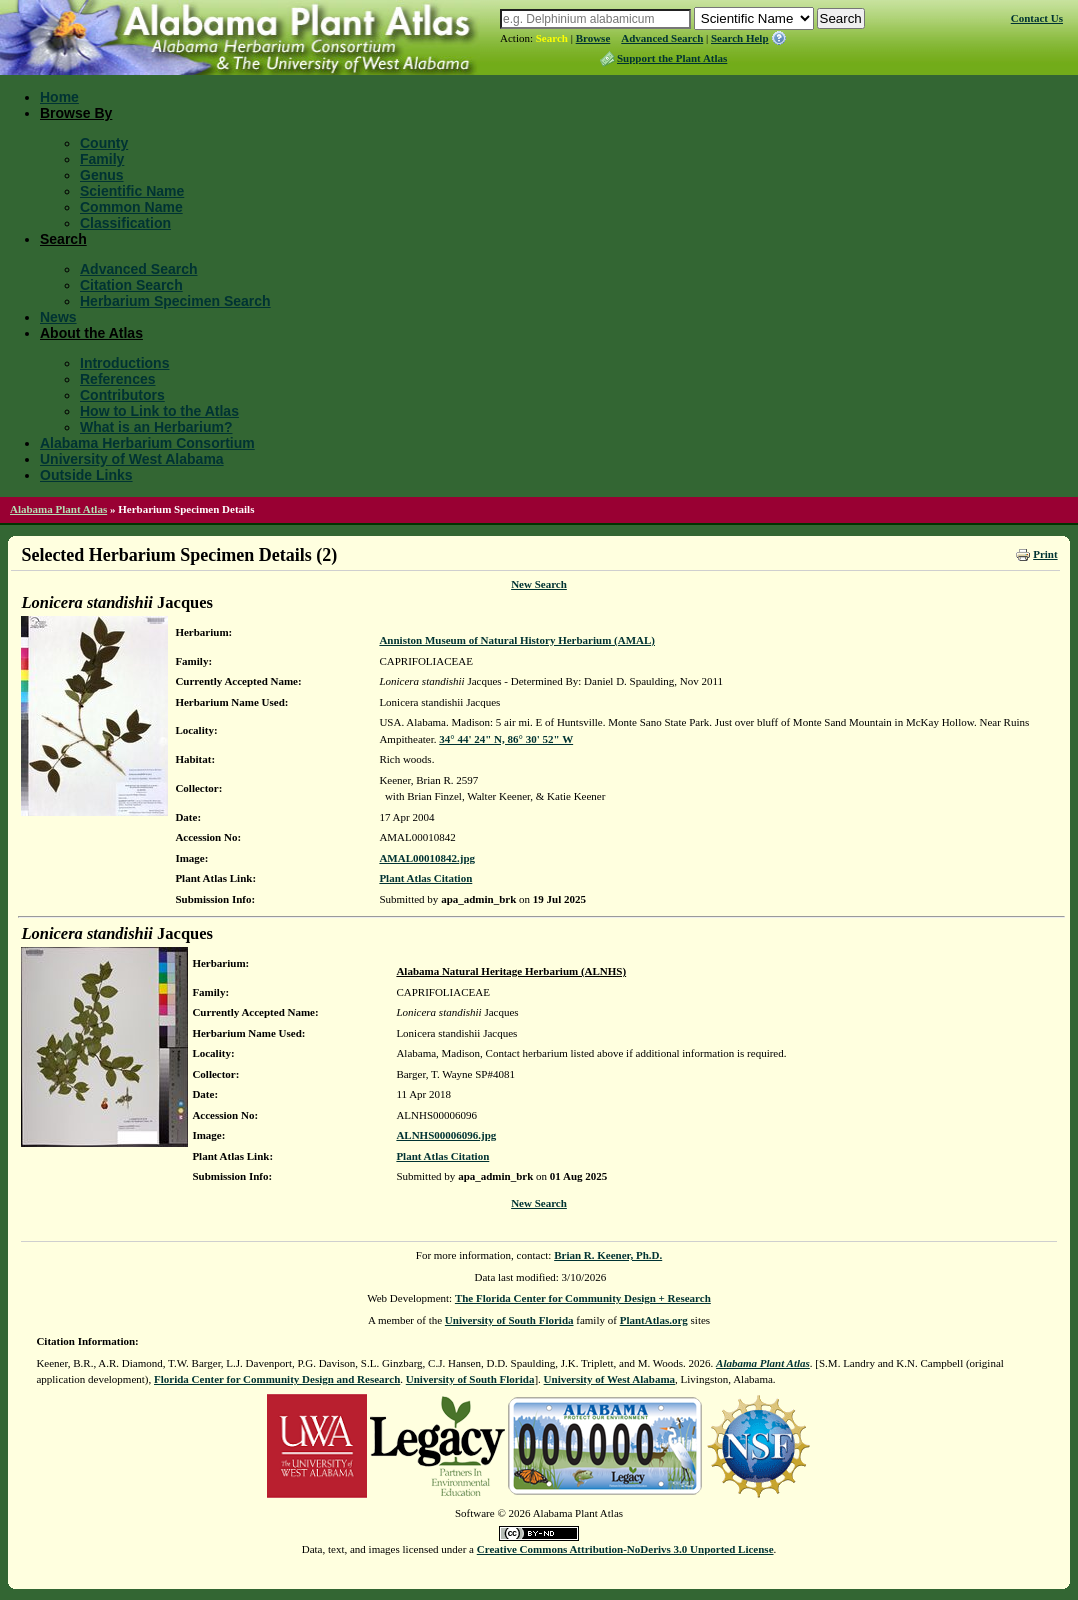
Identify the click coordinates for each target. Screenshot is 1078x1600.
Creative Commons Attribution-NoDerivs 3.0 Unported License (625, 1549)
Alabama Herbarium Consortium (147, 443)
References (118, 379)
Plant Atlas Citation (425, 878)
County (104, 143)
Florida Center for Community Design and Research (277, 1379)
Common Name (131, 207)
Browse (593, 38)
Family (102, 159)
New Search (539, 584)
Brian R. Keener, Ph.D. (608, 1255)
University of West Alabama (132, 459)
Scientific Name (132, 191)
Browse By (76, 113)
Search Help (740, 38)
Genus (102, 175)
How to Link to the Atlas (159, 411)
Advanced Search (662, 38)
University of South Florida (509, 1320)
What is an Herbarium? (156, 427)
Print (1045, 554)
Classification (125, 223)
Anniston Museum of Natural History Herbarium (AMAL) (517, 640)
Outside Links (86, 475)
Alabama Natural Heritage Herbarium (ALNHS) (511, 971)
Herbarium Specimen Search (175, 301)
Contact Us (1037, 18)
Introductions (124, 363)
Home (59, 97)
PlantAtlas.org (654, 1320)
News (58, 317)
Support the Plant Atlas (672, 58)
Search (552, 38)
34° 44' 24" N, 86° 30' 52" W (506, 739)
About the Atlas (91, 333)
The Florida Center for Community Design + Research (583, 1298)
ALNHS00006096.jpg (446, 1135)
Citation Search (131, 285)
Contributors (122, 395)
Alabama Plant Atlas (58, 509)
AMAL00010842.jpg (427, 858)
